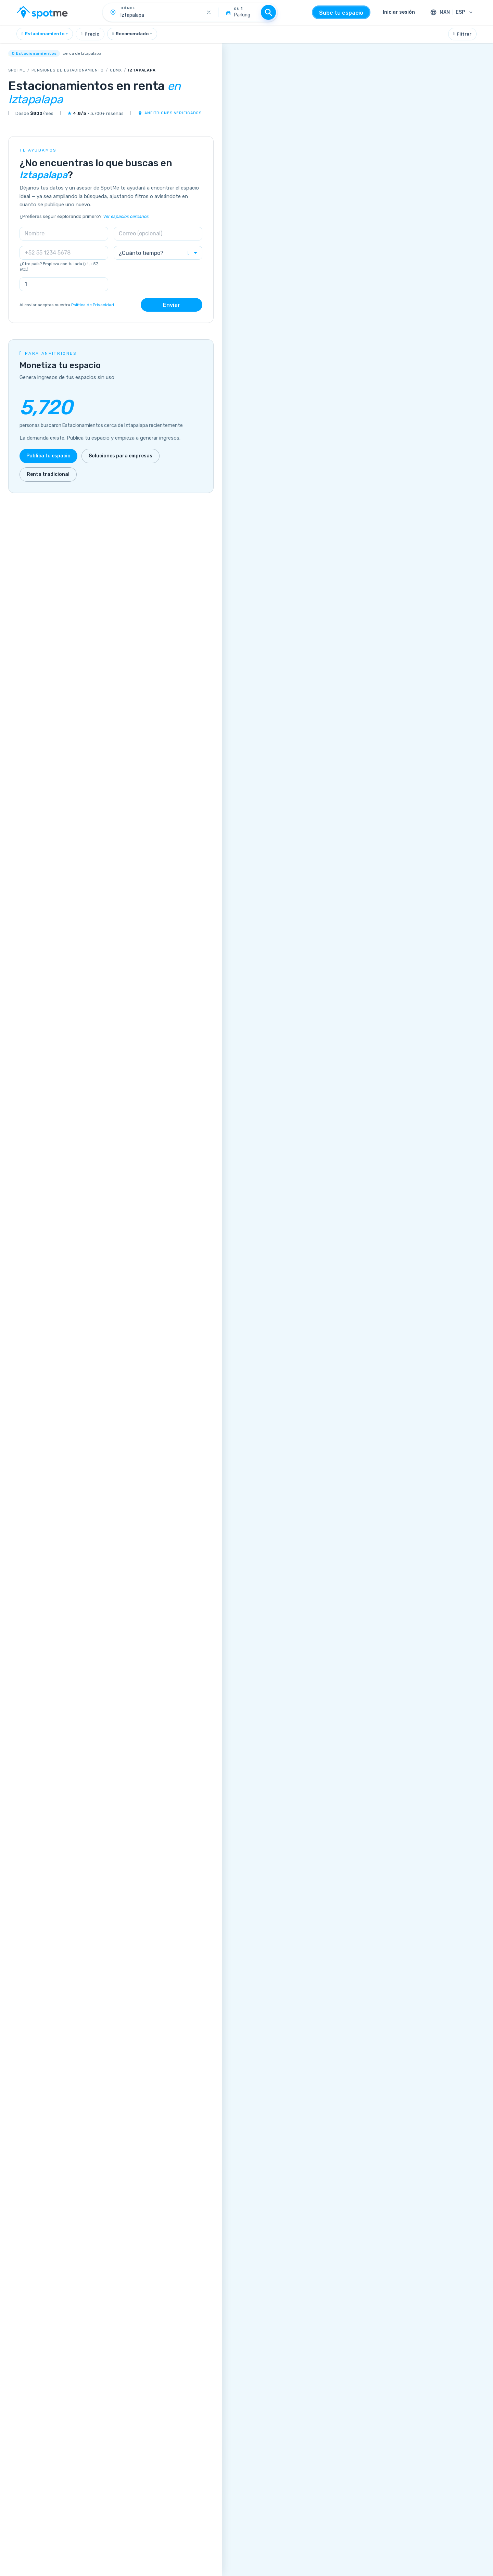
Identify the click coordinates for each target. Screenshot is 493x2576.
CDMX (116, 70)
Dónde (128, 8)
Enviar (171, 305)
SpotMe (16, 70)
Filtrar (462, 34)
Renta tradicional (48, 474)
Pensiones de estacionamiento (67, 70)
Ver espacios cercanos (126, 216)
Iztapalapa (142, 70)
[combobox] (45, 34)
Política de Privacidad (92, 304)
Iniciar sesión (399, 12)
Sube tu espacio (341, 13)
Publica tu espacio (48, 456)
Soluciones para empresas (120, 456)
